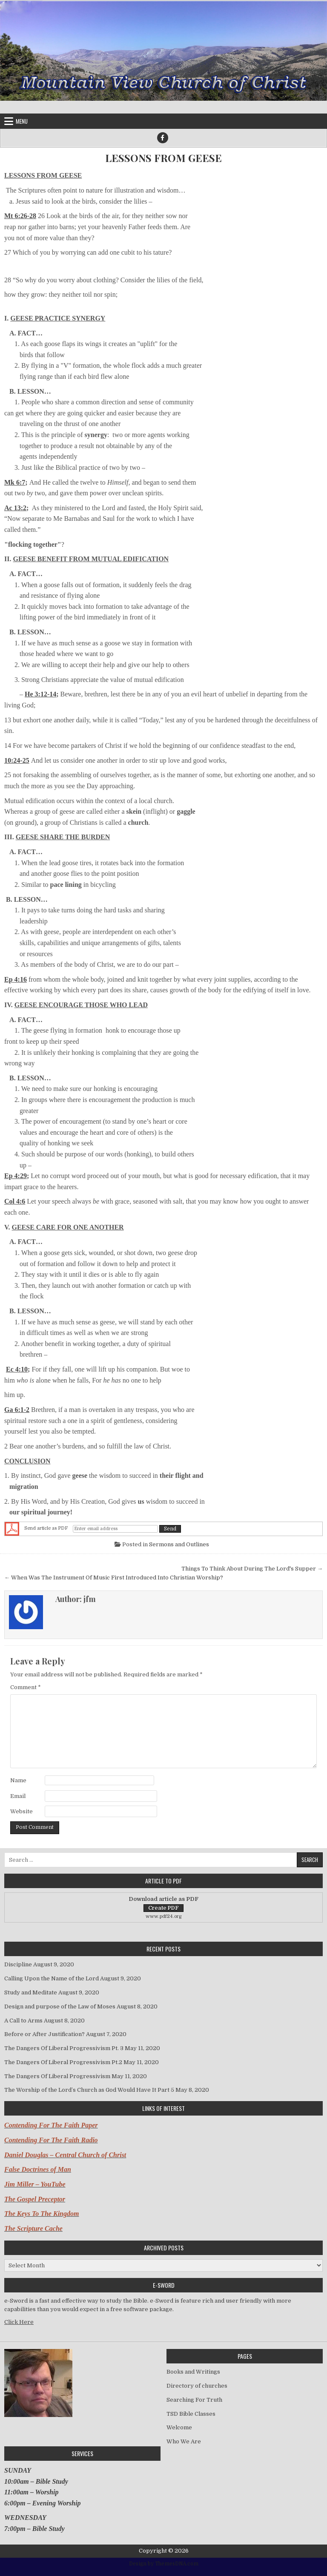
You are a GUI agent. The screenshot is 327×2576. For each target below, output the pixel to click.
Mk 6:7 (14, 482)
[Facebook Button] (162, 137)
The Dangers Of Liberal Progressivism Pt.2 (63, 2062)
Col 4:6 (14, 1201)
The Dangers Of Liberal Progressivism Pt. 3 (63, 2048)
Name (18, 1780)
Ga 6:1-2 (16, 1409)
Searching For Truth (194, 2400)
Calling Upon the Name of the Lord (51, 1978)
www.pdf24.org (164, 1916)
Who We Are (183, 2441)
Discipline (18, 1964)
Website (21, 1811)
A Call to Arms (23, 2020)
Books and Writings (193, 2372)
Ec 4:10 (17, 1369)
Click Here (19, 2322)
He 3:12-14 (40, 694)
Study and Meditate (30, 1992)
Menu (22, 121)
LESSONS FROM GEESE (163, 158)
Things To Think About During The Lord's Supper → (252, 1568)
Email (18, 1796)
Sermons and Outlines (179, 1544)
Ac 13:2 (15, 507)
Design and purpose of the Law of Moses (59, 2006)
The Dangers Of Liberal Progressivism (57, 2076)
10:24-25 (16, 760)
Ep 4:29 (15, 1175)
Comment (25, 1687)
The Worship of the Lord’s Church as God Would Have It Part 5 (89, 2090)
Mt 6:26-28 (20, 215)
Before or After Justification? (44, 2034)
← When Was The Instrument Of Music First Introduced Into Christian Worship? (113, 1577)
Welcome (179, 2427)
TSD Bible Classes (190, 2414)
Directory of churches (196, 2386)
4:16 (20, 979)
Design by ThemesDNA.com (163, 2564)
